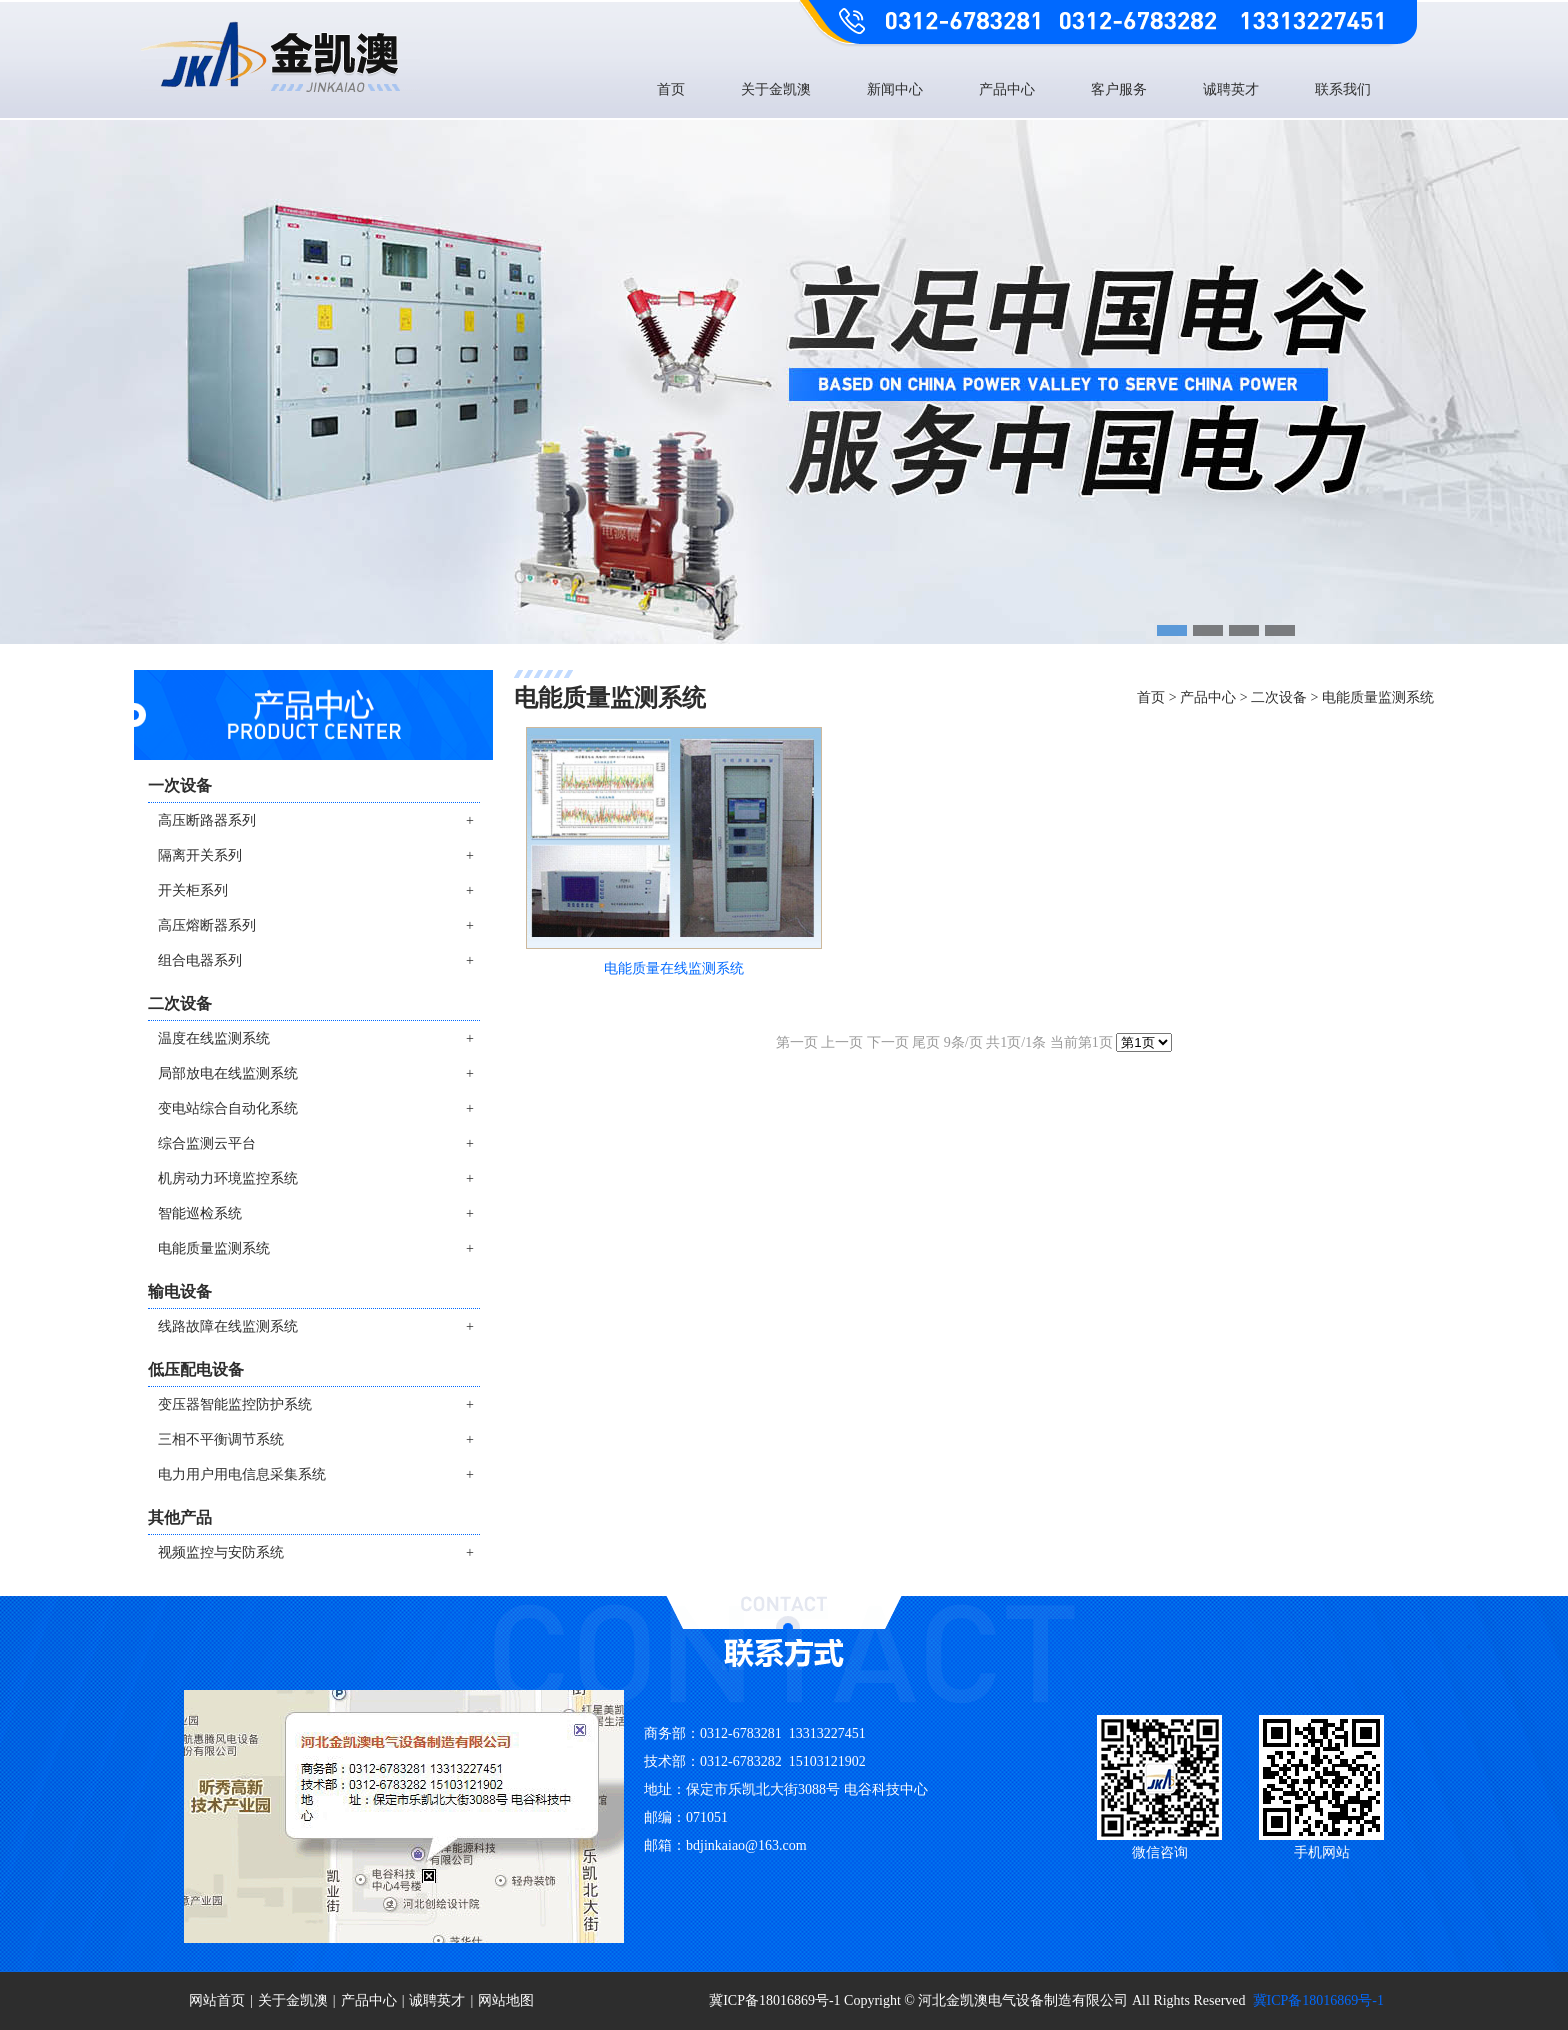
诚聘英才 (1231, 89)
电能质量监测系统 (1378, 697)
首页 (671, 89)
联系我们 (1343, 89)
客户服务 (1119, 89)
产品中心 (1007, 89)
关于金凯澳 (776, 89)
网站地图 (506, 2000)
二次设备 (1279, 697)
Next (1549, 422)
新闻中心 (895, 89)
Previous (19, 422)
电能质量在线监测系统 (674, 968)
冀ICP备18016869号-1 (1318, 2000)
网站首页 (217, 2000)
